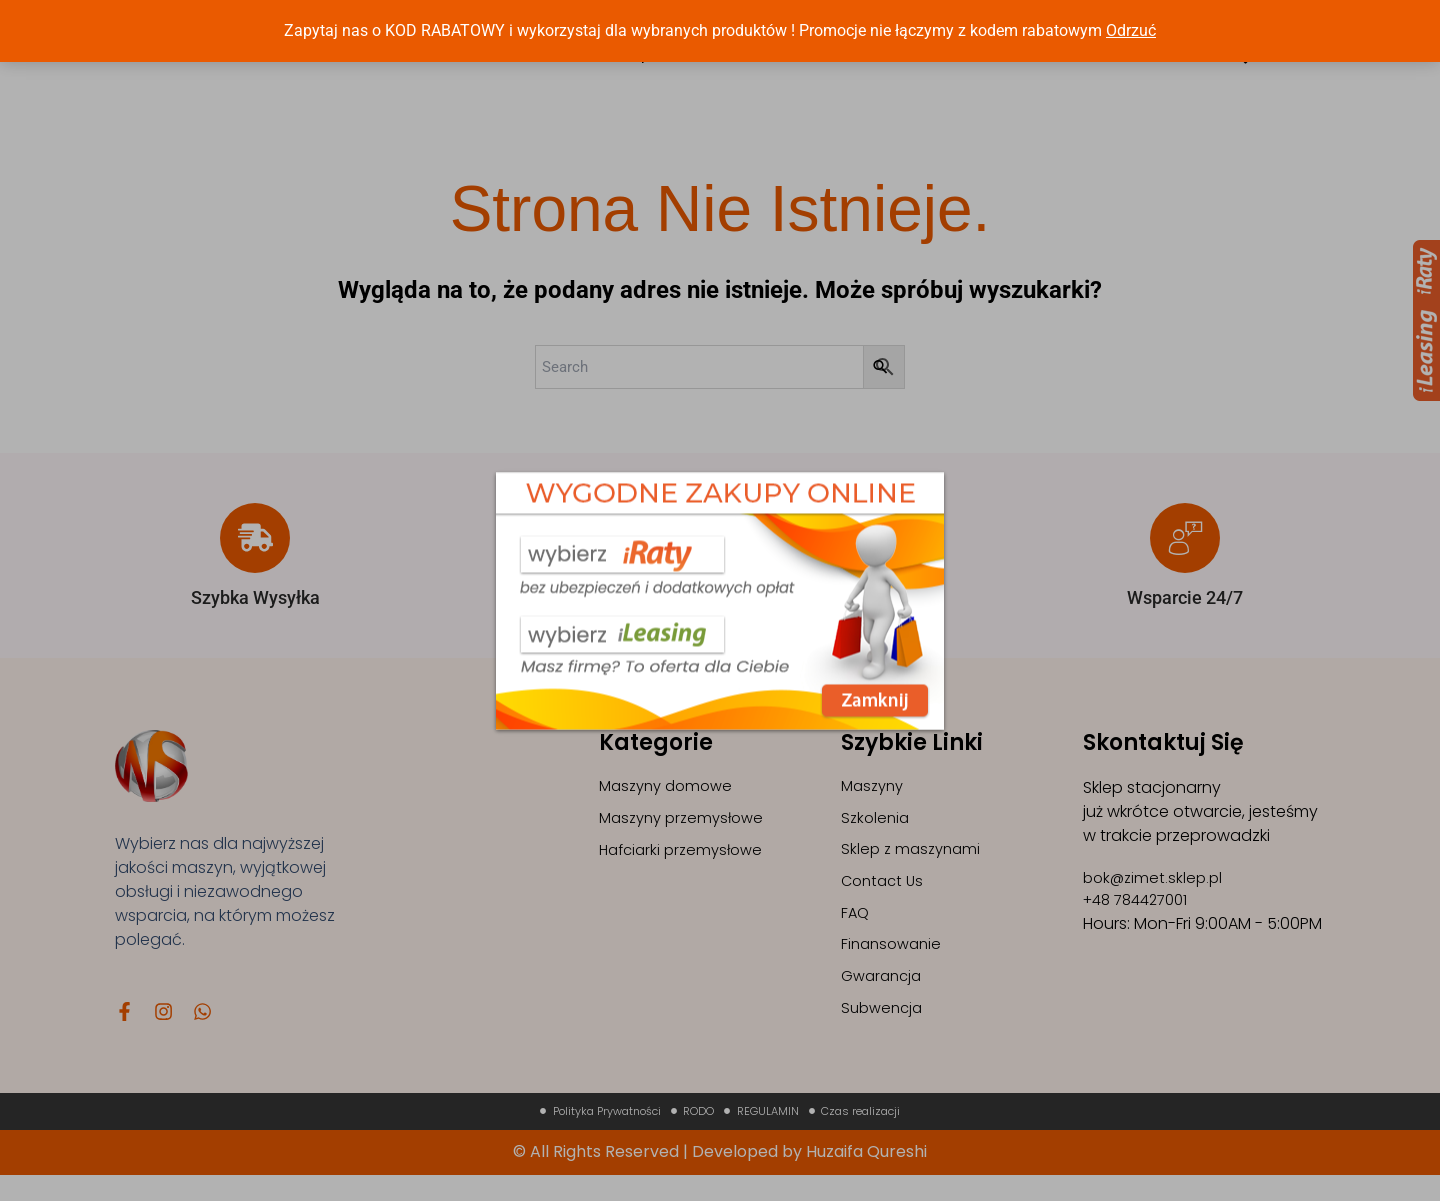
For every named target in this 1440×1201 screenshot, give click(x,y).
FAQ (856, 928)
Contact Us (885, 894)
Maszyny (875, 792)
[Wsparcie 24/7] (1185, 543)
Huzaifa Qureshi (866, 1177)
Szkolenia (877, 826)
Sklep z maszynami (914, 860)
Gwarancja (884, 996)
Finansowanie (894, 962)
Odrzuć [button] (1131, 30)
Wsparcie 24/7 (1185, 602)
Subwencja (884, 1030)
